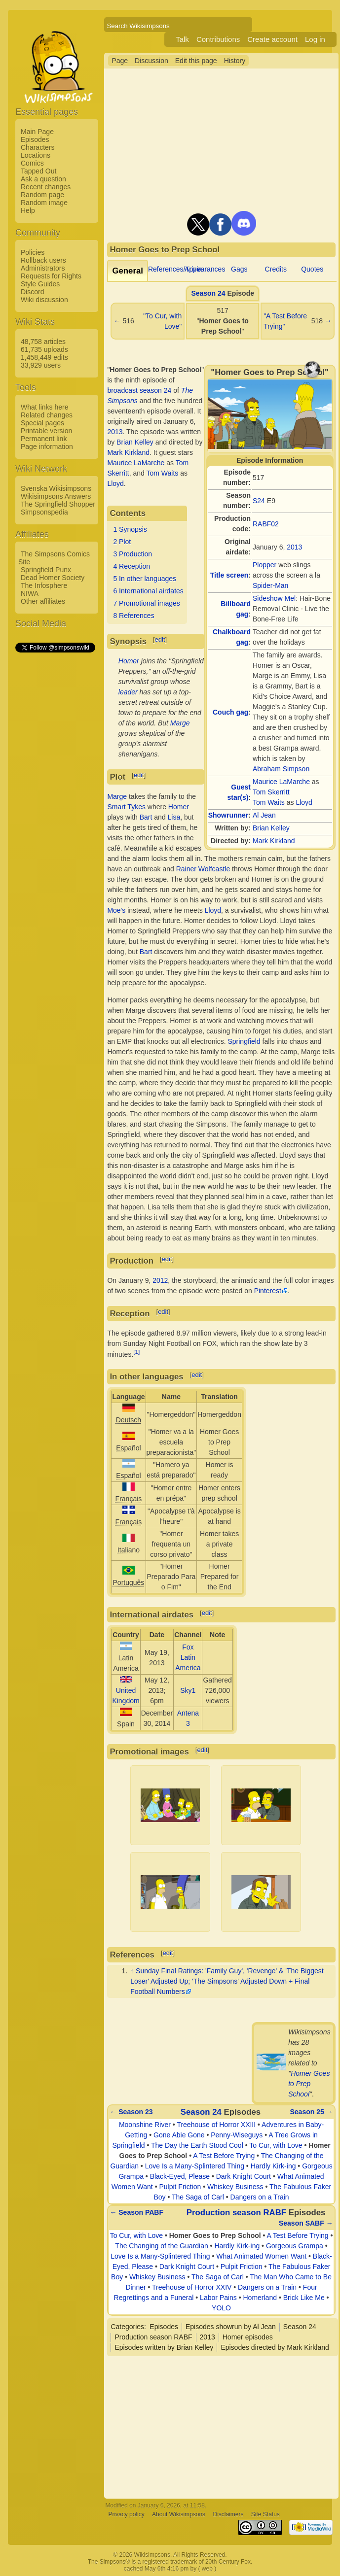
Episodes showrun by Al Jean (231, 2327)
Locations (35, 155)
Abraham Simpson (281, 769)
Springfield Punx (46, 570)
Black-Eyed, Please (180, 2176)
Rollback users (43, 260)
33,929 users (41, 365)
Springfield (243, 1041)
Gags (239, 269)
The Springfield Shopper (58, 504)
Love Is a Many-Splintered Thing (194, 2166)
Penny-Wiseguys (237, 2135)
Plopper (264, 565)
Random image (44, 202)
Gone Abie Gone (179, 2135)
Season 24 (208, 293)
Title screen (229, 575)
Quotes (312, 269)
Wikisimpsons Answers (56, 496)
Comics (32, 163)
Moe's (116, 910)
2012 (160, 1280)
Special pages (42, 423)
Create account (272, 39)
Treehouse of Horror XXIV (191, 2287)
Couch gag (230, 712)
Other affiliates (43, 601)
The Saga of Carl (198, 2197)
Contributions (218, 39)
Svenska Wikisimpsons (56, 488)
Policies (32, 252)
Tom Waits (269, 802)
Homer (128, 661)
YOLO (221, 2308)
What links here (44, 407)
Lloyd (304, 802)
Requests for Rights (51, 276)
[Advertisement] (54, 802)
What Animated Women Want (261, 2256)
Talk (182, 39)
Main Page (37, 132)
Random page (42, 195)
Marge (180, 723)
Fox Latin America (187, 1657)
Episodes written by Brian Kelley (163, 2347)
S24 (259, 501)
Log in (315, 39)
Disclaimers (228, 2514)
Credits (276, 269)
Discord (32, 292)
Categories (127, 2327)
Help (28, 210)
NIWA (29, 593)
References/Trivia (175, 269)
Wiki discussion (44, 300)
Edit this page (196, 61)
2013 (294, 547)
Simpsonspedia (44, 512)
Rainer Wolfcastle (203, 869)
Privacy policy (126, 2514)
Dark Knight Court (243, 2176)
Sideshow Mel (274, 598)
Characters (37, 147)
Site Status (265, 2514)
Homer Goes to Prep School (309, 2083)
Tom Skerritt (271, 792)
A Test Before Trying (224, 2156)
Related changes (47, 415)
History (235, 61)
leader (128, 692)
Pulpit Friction (180, 2187)
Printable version (46, 431)
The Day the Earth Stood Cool (197, 2145)
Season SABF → (306, 2223)
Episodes (35, 139)
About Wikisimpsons (178, 2514)
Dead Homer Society (52, 578)
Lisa (174, 817)
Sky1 (187, 1690)
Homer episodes (248, 2337)
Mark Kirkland (274, 841)
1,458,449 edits (44, 357)
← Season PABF (136, 2212)
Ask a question (43, 179)
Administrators (43, 268)
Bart (146, 817)
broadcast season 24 (139, 390)
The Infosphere (44, 585)
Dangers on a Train (259, 2197)
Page (120, 61)
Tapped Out (38, 171)
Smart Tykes (126, 807)
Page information (47, 446)
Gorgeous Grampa (294, 2246)
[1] (136, 1351)
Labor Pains (218, 2297)
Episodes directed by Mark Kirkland (275, 2347)
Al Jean (264, 815)
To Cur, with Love (275, 2145)
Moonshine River (145, 2125)
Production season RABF (236, 2212)
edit (160, 639)
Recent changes (46, 187)
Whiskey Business (235, 2187)
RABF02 (266, 524)
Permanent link (44, 439)
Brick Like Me (304, 2297)
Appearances (205, 269)
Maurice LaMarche (281, 782)
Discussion (151, 61)
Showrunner (228, 815)
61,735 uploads (44, 349)
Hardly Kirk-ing (273, 2166)
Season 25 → (311, 2112)
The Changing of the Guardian (161, 2246)
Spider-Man (270, 585)
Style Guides (40, 284)
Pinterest (267, 1291)
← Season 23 (131, 2112)
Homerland (260, 2297)
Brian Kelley (271, 828)
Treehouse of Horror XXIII (216, 2125)
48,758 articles (43, 341)
